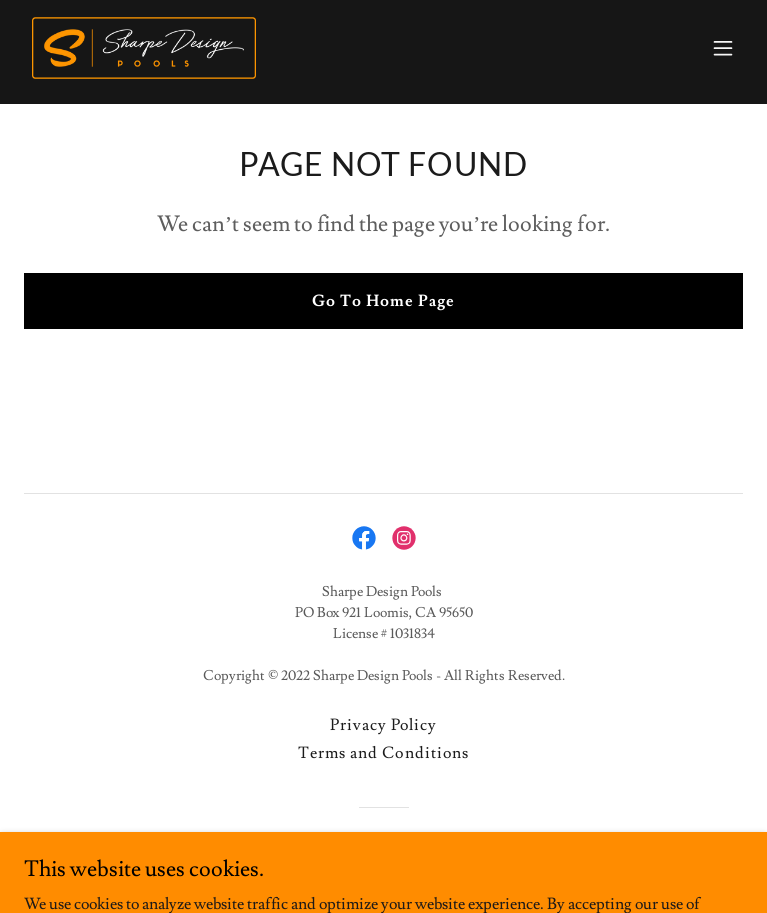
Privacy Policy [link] (383, 725)
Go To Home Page (383, 301)
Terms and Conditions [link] (383, 753)
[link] (144, 48)
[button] (723, 48)
